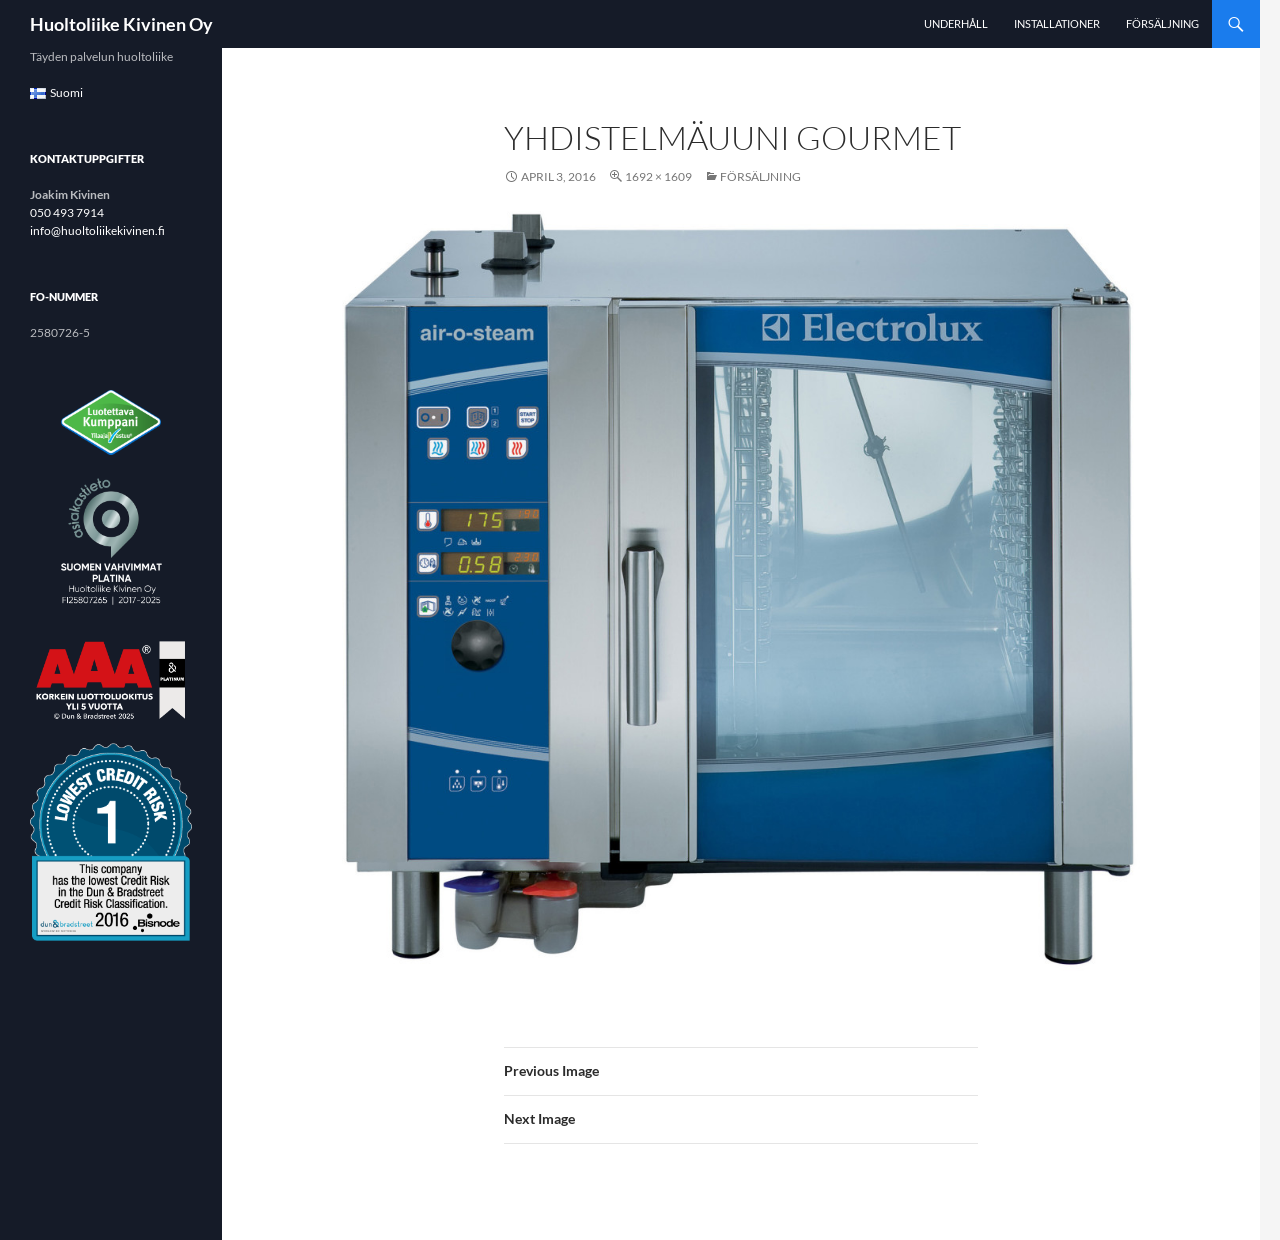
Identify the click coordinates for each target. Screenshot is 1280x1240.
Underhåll (956, 23)
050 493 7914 (67, 212)
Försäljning (1162, 23)
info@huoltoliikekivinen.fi (97, 230)
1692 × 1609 (658, 176)
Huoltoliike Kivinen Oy (121, 24)
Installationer (1057, 23)
